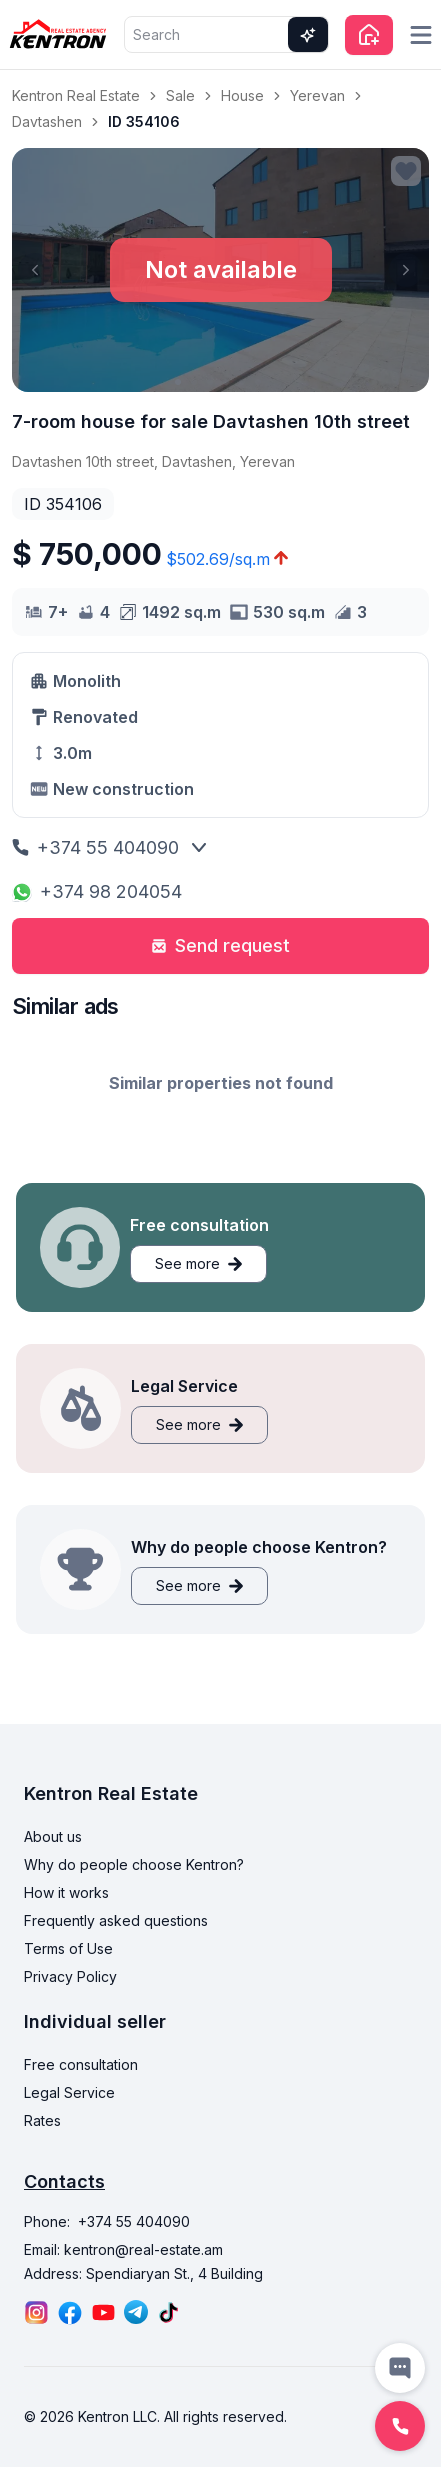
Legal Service (69, 2092)
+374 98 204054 (97, 891)
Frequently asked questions (116, 1920)
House (242, 95)
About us (53, 1836)
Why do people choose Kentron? (134, 1864)
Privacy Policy (70, 1976)
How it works (66, 1892)
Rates (42, 2120)
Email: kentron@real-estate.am (123, 2249)
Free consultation (81, 2064)
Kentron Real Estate (76, 95)
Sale (180, 95)
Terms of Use (68, 1948)
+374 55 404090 (95, 847)
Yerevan (317, 95)
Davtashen (47, 121)
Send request (220, 945)
